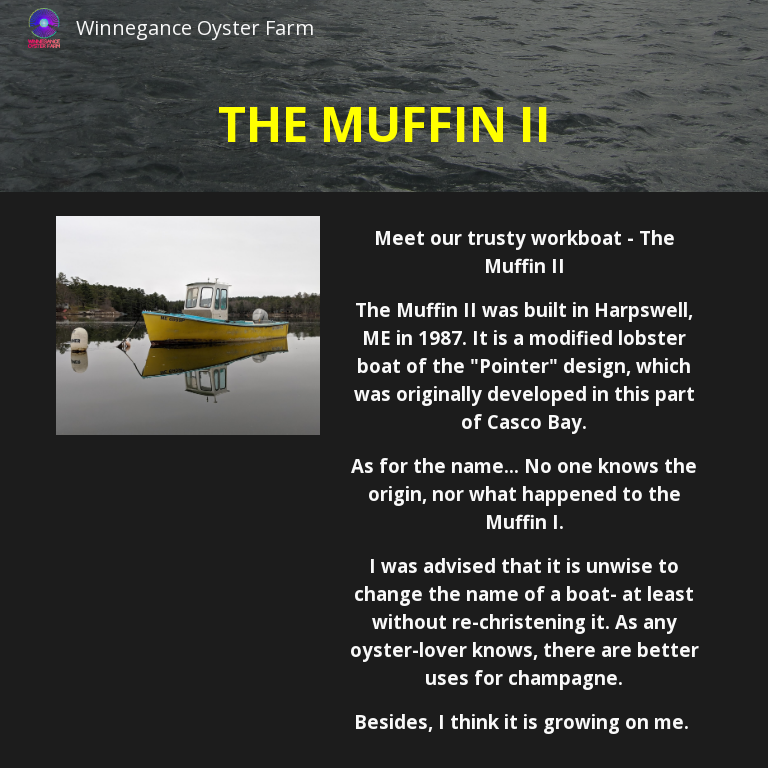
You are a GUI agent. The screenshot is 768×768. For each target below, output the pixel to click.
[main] (383, 124)
